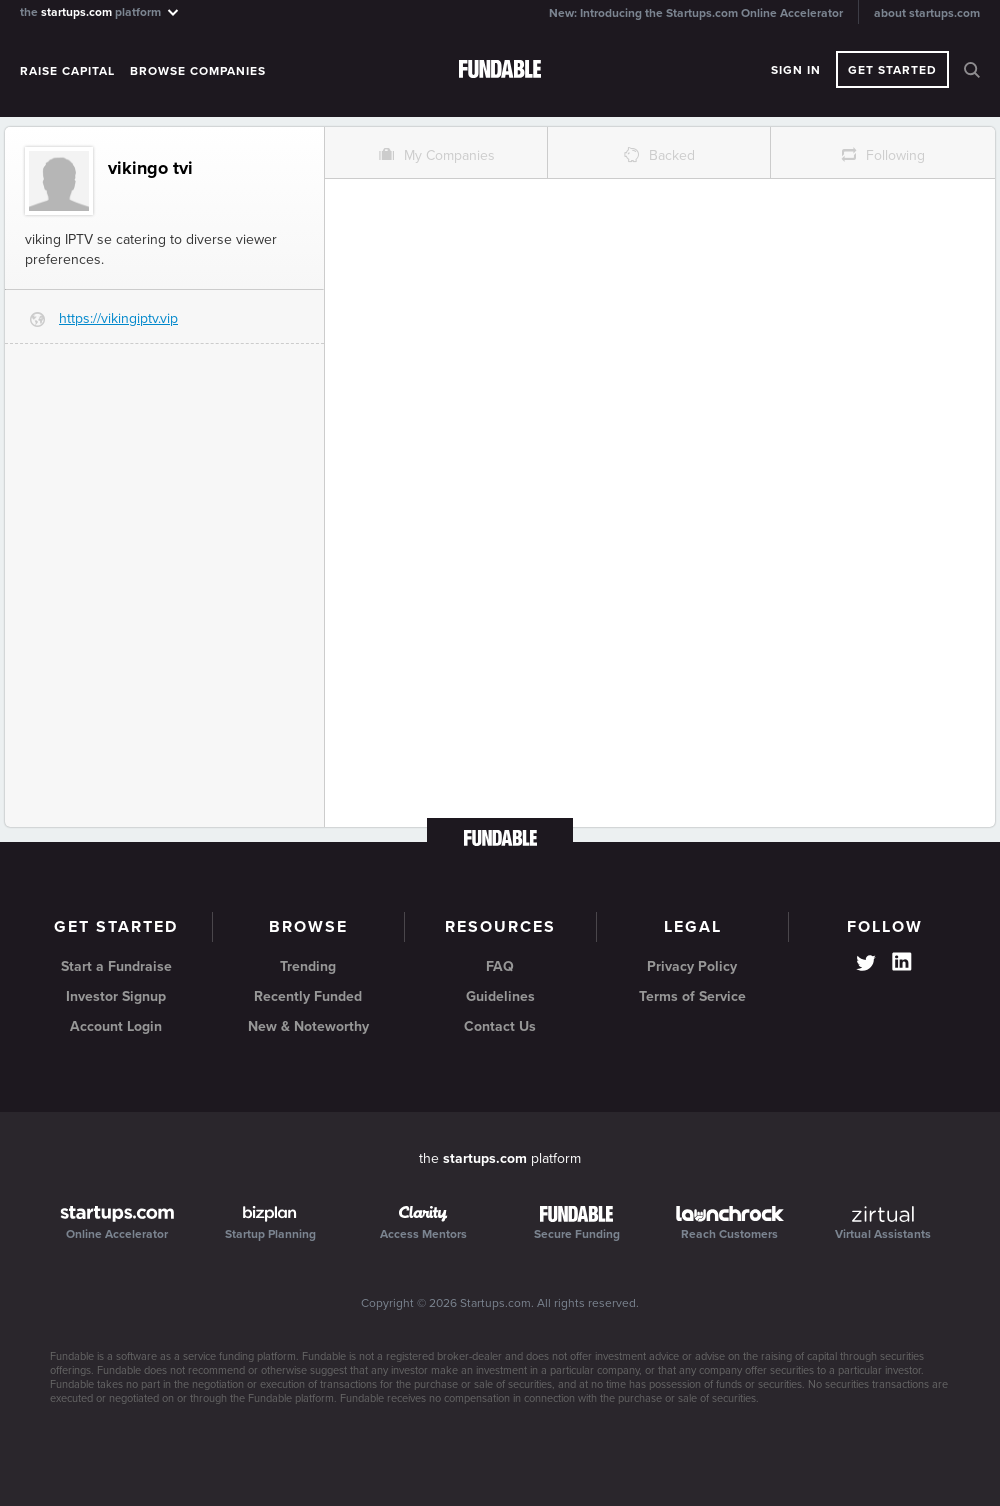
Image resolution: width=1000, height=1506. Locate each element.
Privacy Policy (692, 966)
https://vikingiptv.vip (118, 318)
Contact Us (500, 1026)
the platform (100, 11)
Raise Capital (67, 71)
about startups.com (927, 13)
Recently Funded (308, 996)
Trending (308, 966)
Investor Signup (116, 996)
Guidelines (500, 996)
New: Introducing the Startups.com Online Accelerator (696, 13)
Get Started (892, 70)
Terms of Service (692, 996)
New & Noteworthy (308, 1026)
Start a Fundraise (116, 966)
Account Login (116, 1026)
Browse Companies (198, 71)
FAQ (500, 966)
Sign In (796, 70)
